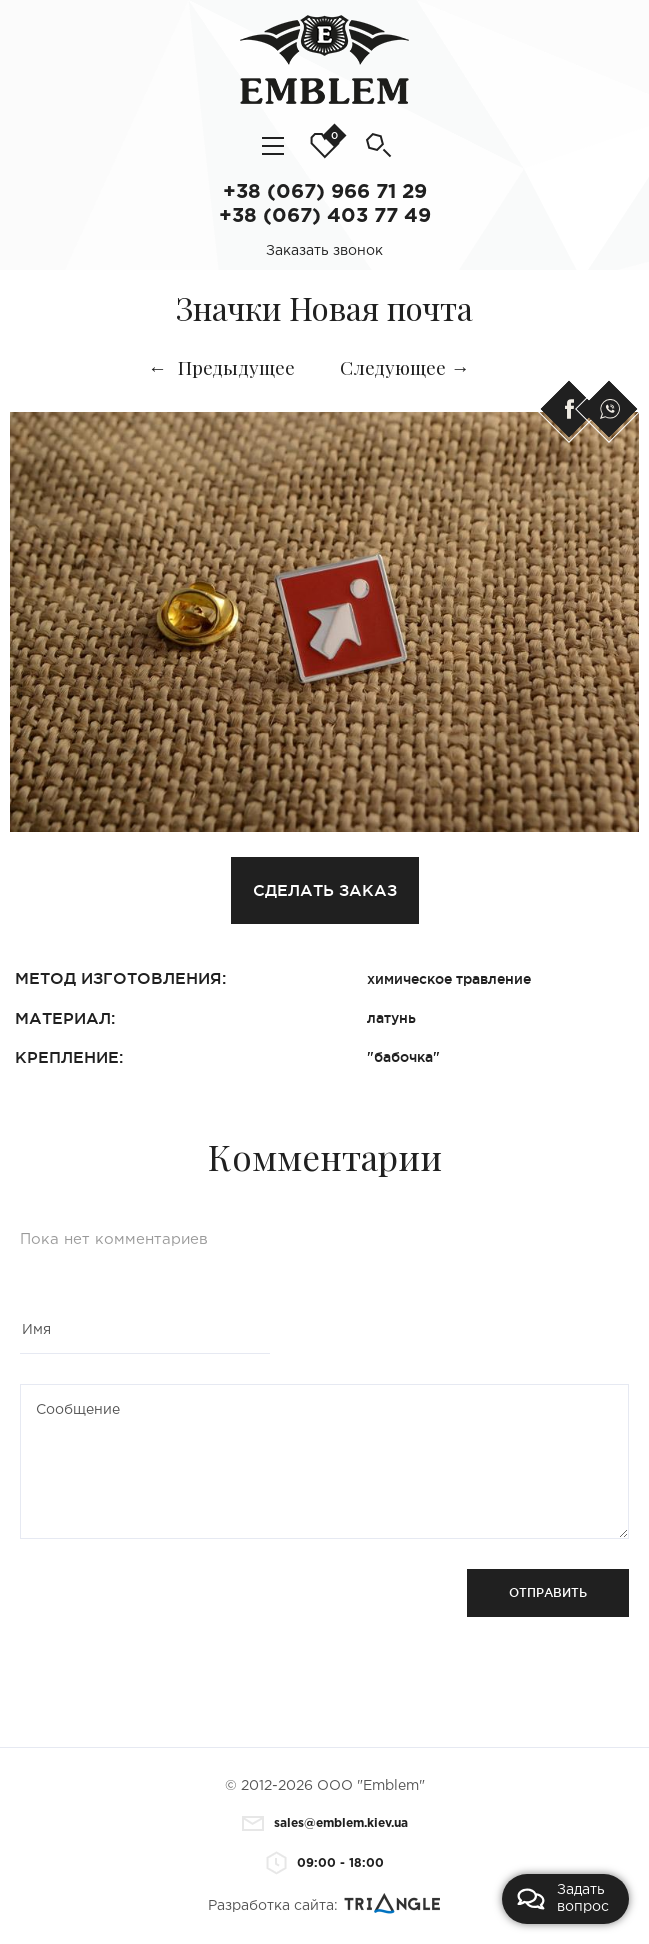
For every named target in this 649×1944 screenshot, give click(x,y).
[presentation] (172, 1608)
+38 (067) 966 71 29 (325, 192)
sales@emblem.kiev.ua (325, 1823)
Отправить (548, 1592)
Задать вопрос (563, 1898)
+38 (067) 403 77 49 (325, 216)
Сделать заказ (325, 890)
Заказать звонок (324, 251)
